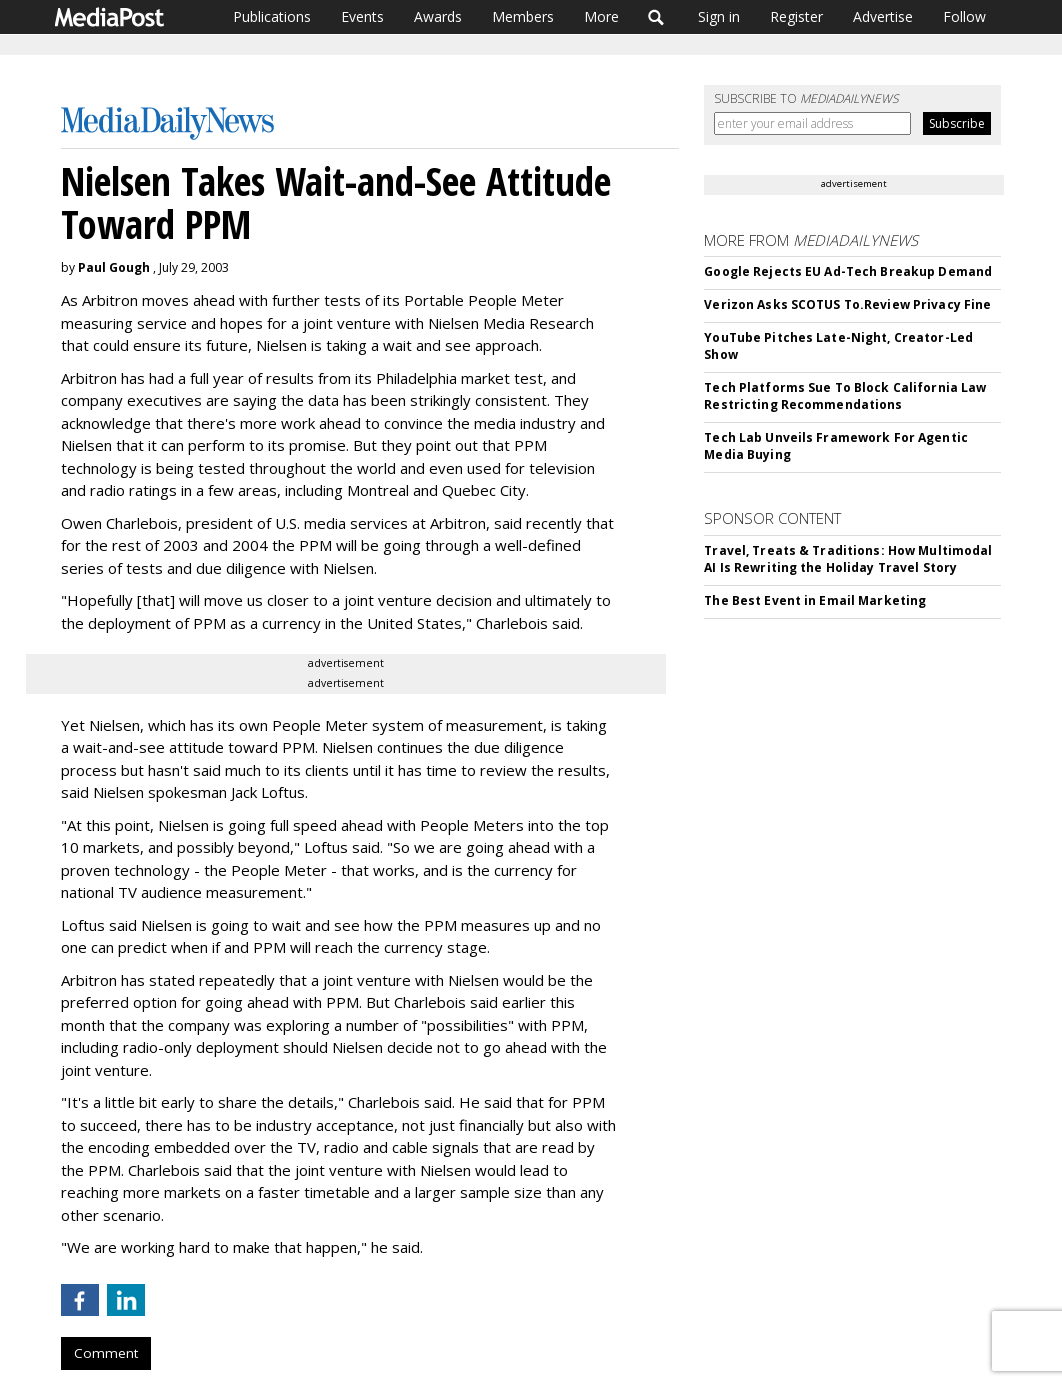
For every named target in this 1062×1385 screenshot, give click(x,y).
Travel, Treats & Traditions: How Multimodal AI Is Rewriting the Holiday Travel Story (848, 559)
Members (523, 16)
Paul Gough (114, 267)
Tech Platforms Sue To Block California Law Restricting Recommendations (845, 396)
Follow (964, 16)
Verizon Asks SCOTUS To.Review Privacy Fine (847, 304)
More (601, 16)
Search (656, 17)
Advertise (883, 16)
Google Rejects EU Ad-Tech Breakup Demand (848, 271)
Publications (272, 16)
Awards (438, 16)
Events (362, 16)
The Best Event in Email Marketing (815, 600)
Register (796, 16)
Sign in (719, 16)
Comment (106, 1353)
